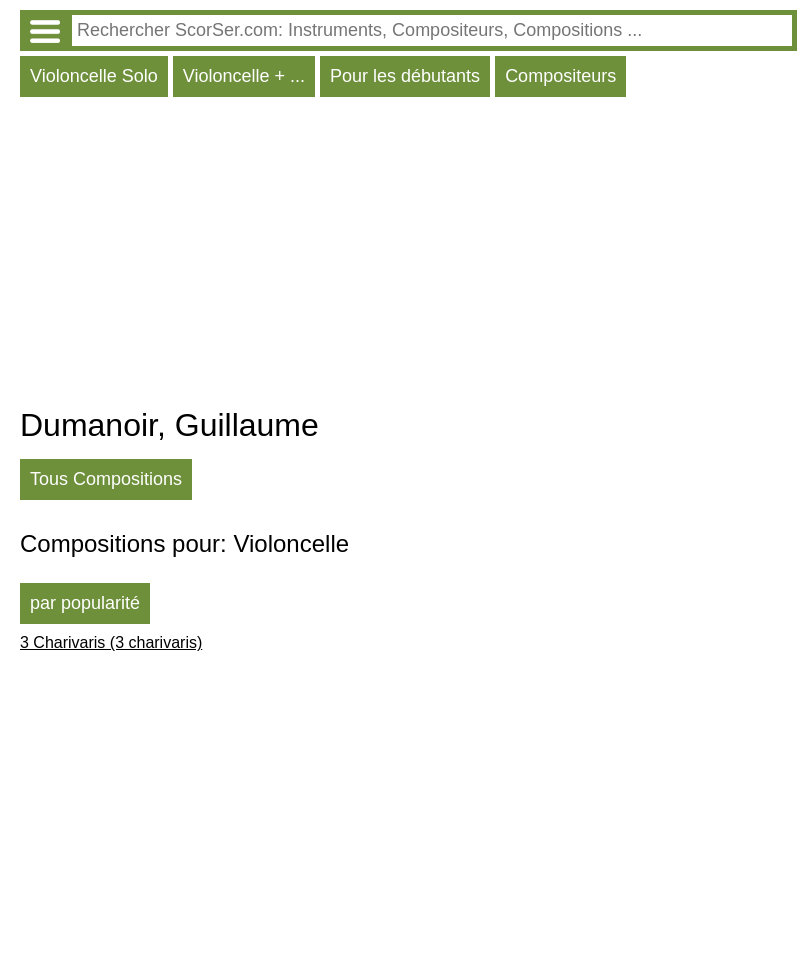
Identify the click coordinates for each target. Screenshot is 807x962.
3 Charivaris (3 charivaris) (111, 642)
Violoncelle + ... (244, 76)
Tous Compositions (106, 479)
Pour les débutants (405, 76)
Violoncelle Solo (94, 76)
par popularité (85, 603)
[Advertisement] (408, 257)
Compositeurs (560, 76)
